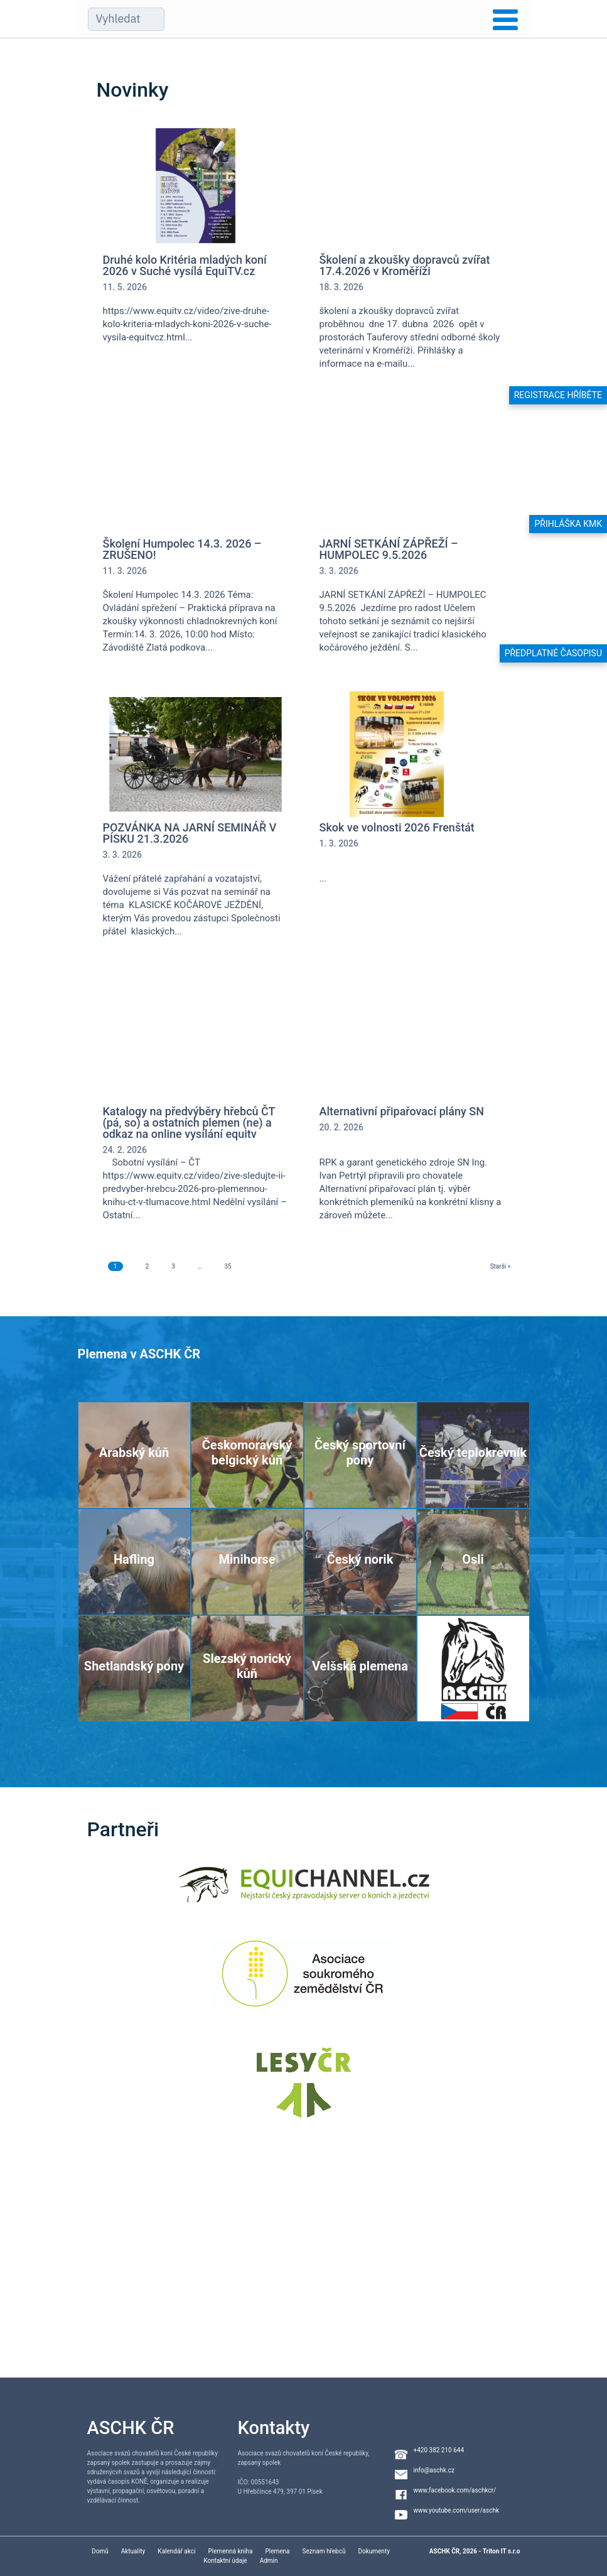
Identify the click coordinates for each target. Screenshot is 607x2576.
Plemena (277, 2551)
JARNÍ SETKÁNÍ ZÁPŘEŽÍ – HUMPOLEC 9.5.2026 (389, 549)
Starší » (500, 1266)
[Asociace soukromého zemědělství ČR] (303, 1981)
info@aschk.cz (434, 2470)
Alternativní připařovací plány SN (402, 1111)
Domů (100, 2551)
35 (227, 1266)
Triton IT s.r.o (501, 2551)
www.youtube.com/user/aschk (457, 2510)
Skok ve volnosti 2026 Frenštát (397, 827)
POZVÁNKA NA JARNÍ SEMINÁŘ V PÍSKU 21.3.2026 (190, 833)
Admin (269, 2560)
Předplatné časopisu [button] (553, 653)
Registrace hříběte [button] (558, 395)
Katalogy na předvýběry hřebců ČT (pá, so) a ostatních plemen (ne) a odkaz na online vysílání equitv (189, 1123)
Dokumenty (373, 2551)
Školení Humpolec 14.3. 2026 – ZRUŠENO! (182, 549)
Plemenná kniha (230, 2551)
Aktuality (133, 2551)
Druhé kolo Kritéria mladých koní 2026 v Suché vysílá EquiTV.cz (185, 265)
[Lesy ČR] (304, 2090)
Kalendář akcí (176, 2551)
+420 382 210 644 (439, 2450)
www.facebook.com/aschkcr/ (455, 2490)
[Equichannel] (303, 1892)
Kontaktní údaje (225, 2560)
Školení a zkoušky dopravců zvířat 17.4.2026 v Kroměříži (405, 265)
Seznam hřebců (324, 2551)
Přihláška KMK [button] (568, 524)
